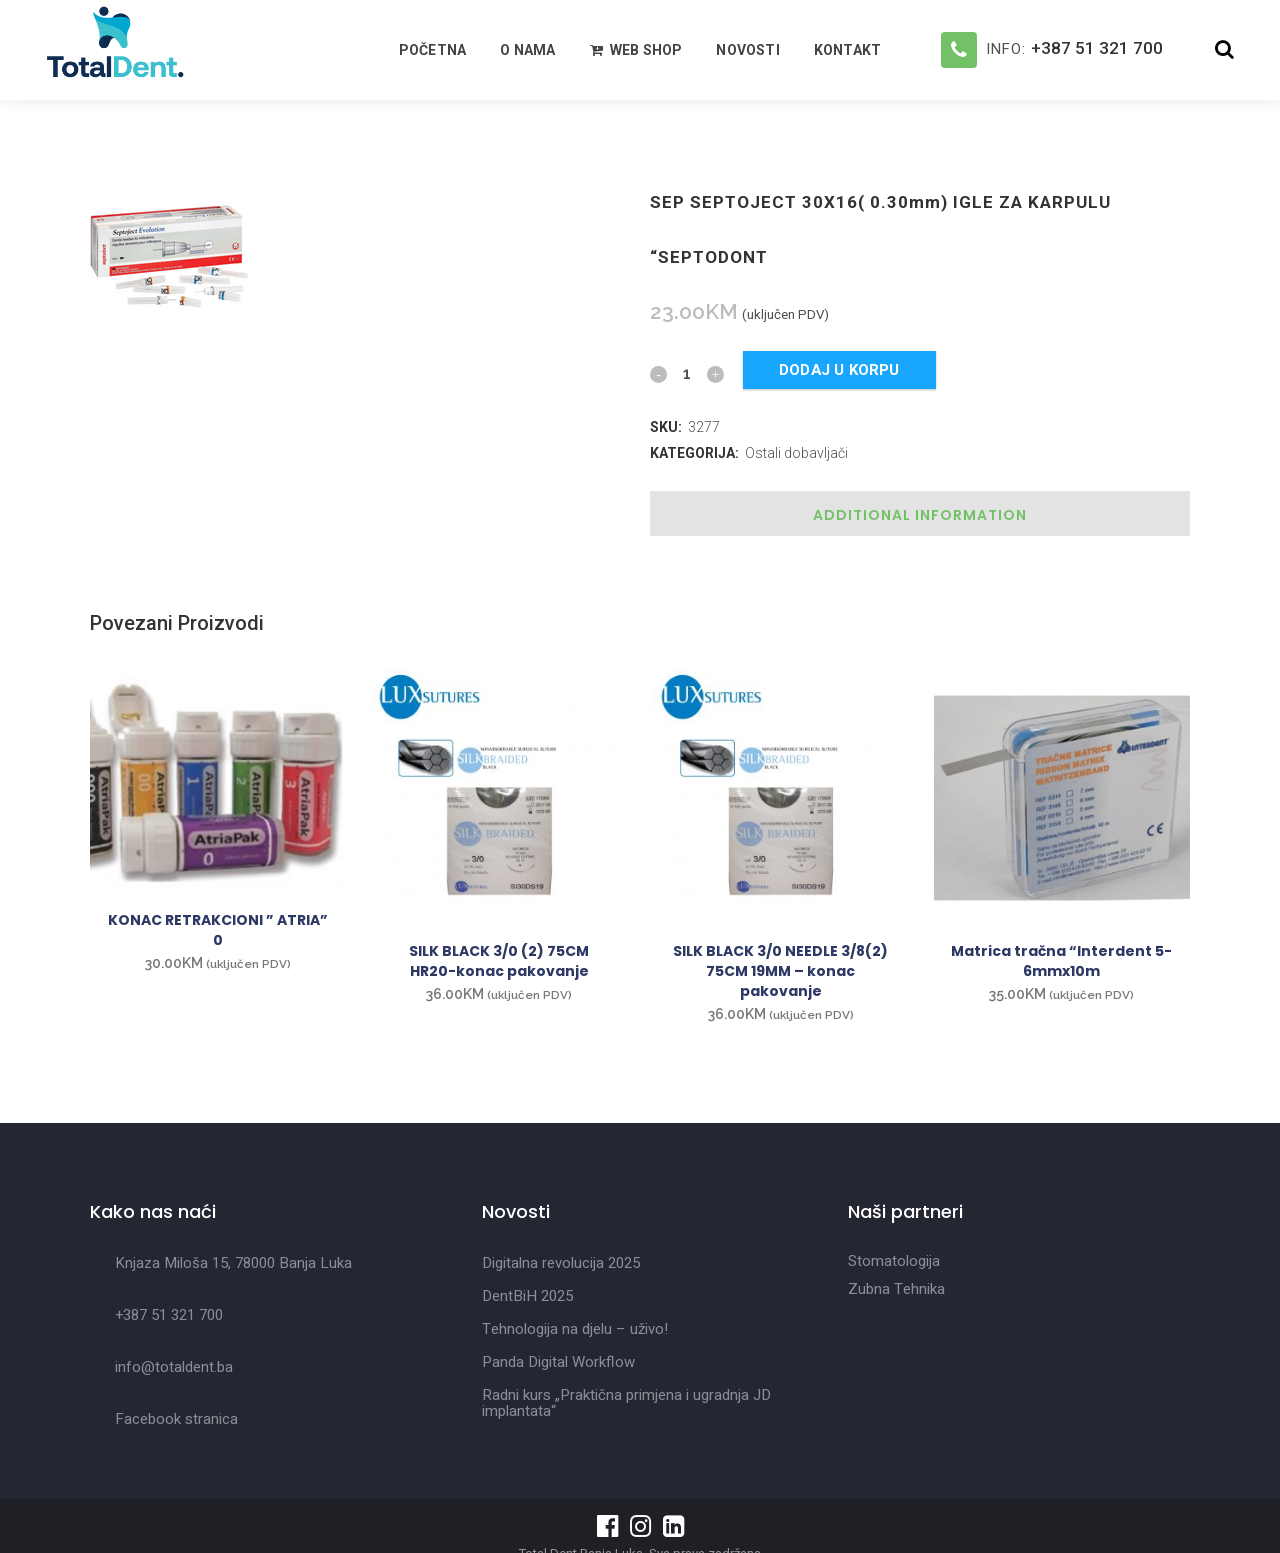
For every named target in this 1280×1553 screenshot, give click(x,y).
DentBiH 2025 (527, 1296)
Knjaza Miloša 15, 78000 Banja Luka (233, 1263)
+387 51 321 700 (1097, 48)
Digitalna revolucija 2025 (561, 1263)
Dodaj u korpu (839, 370)
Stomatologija (894, 1261)
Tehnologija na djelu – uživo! (575, 1329)
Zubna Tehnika (896, 1289)
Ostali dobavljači (796, 453)
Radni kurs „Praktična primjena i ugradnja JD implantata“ (626, 1403)
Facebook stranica (176, 1419)
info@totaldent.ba (174, 1367)
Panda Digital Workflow (558, 1362)
